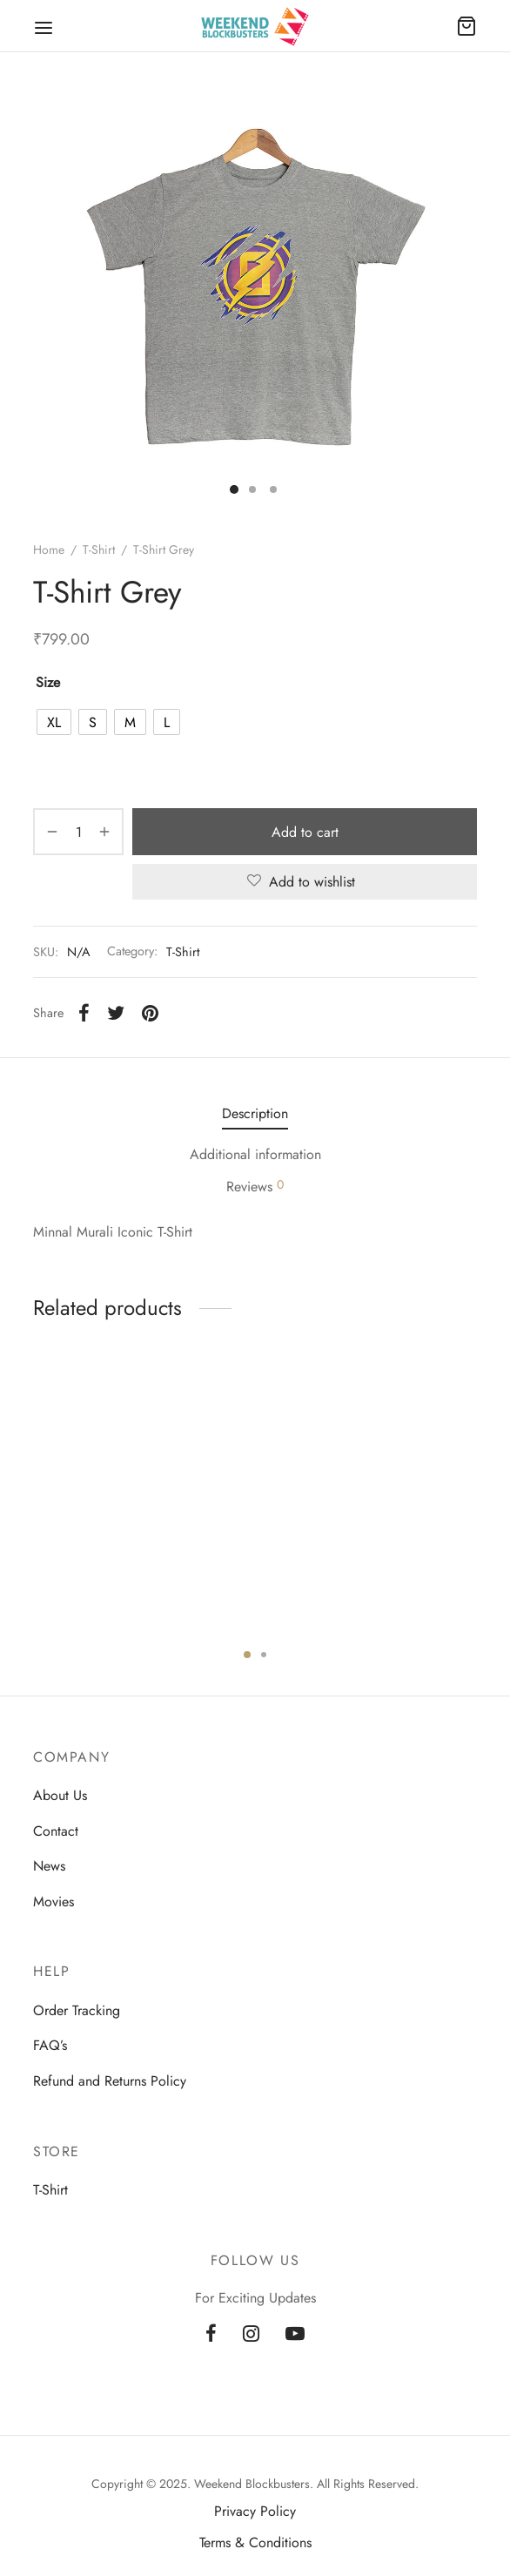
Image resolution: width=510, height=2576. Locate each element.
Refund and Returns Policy (109, 2081)
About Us (60, 1795)
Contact (55, 1831)
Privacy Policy (255, 2511)
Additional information (255, 1154)
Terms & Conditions (255, 2542)
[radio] (54, 722)
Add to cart (305, 832)
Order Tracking (76, 2010)
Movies (53, 1902)
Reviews (255, 1186)
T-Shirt (99, 549)
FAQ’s (50, 2045)
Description (255, 1113)
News (49, 1866)
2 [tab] (263, 1654)
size (48, 682)
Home (48, 549)
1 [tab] (247, 1654)
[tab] (255, 1113)
